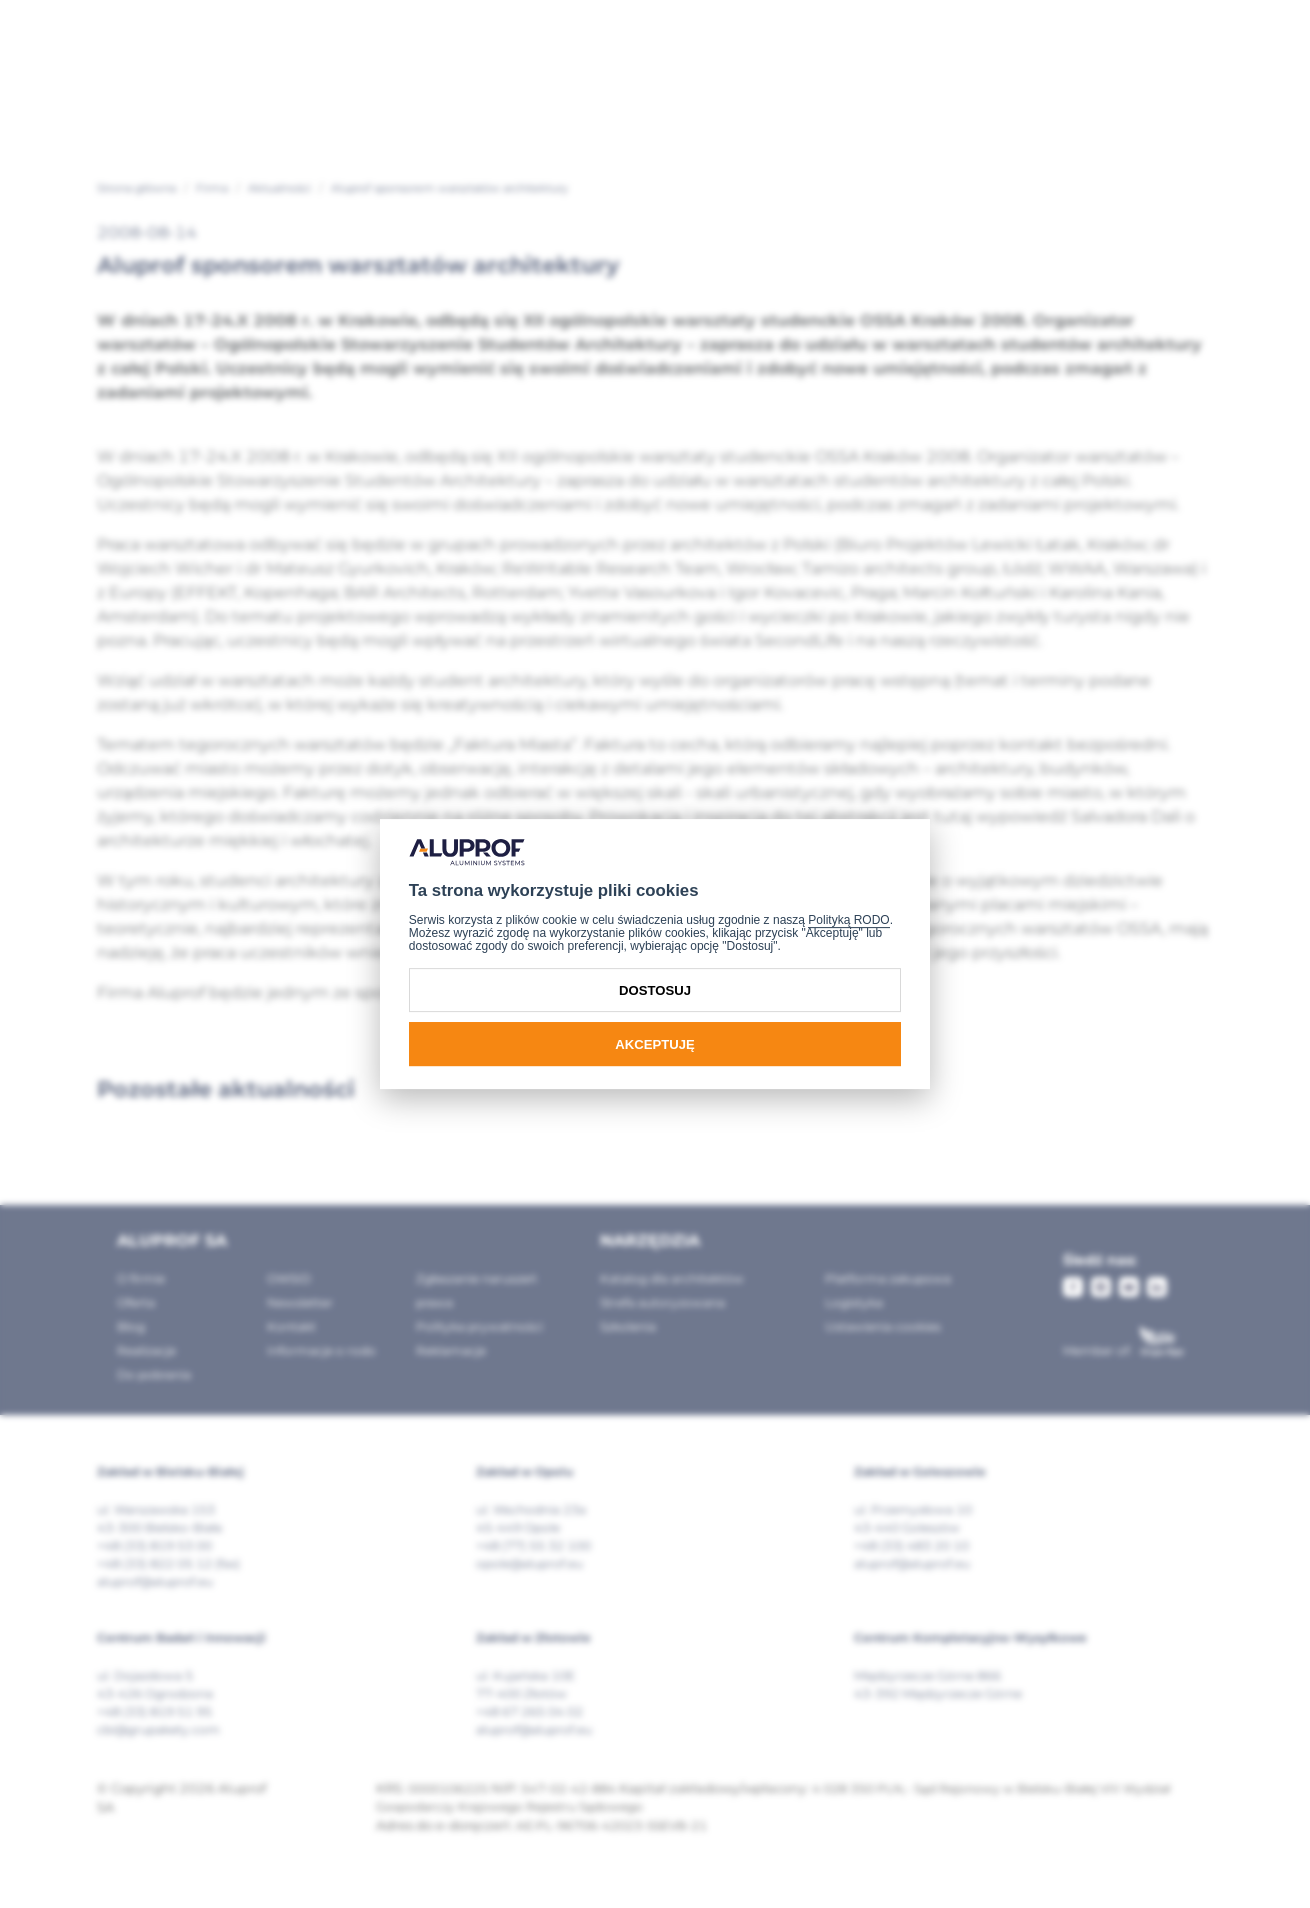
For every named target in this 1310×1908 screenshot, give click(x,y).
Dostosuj (655, 990)
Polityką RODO (848, 920)
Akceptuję (654, 1044)
